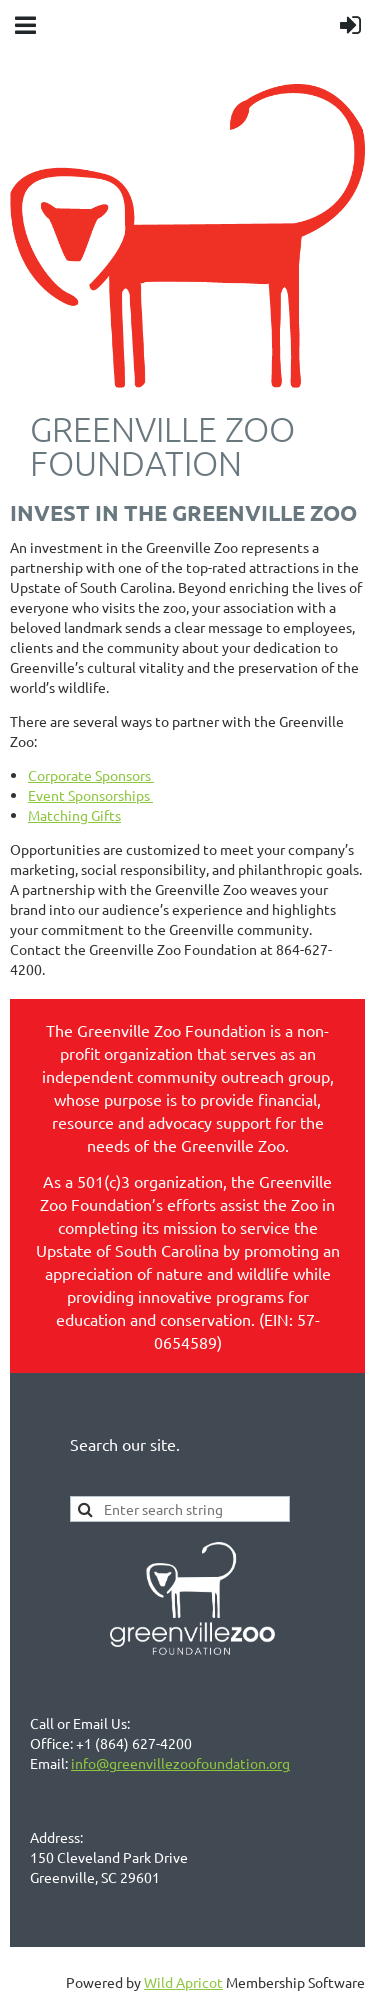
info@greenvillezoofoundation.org (180, 1763)
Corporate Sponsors (91, 775)
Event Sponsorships (90, 795)
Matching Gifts (74, 815)
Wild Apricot (183, 1982)
